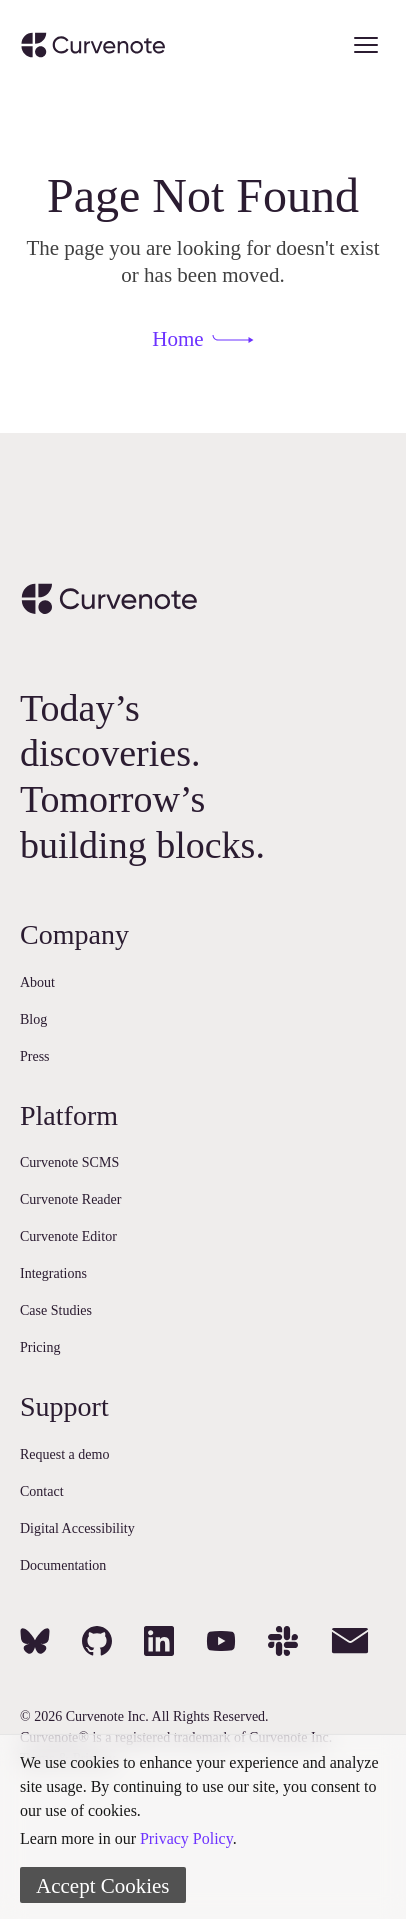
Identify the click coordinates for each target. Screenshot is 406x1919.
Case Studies (56, 1310)
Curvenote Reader (70, 1199)
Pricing (40, 1347)
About (37, 982)
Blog (33, 1019)
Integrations (53, 1273)
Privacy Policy (186, 1838)
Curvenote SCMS (69, 1162)
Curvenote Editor (68, 1236)
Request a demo (64, 1454)
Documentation (63, 1565)
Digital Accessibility (77, 1528)
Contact (42, 1491)
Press (35, 1056)
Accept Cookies (103, 1886)
